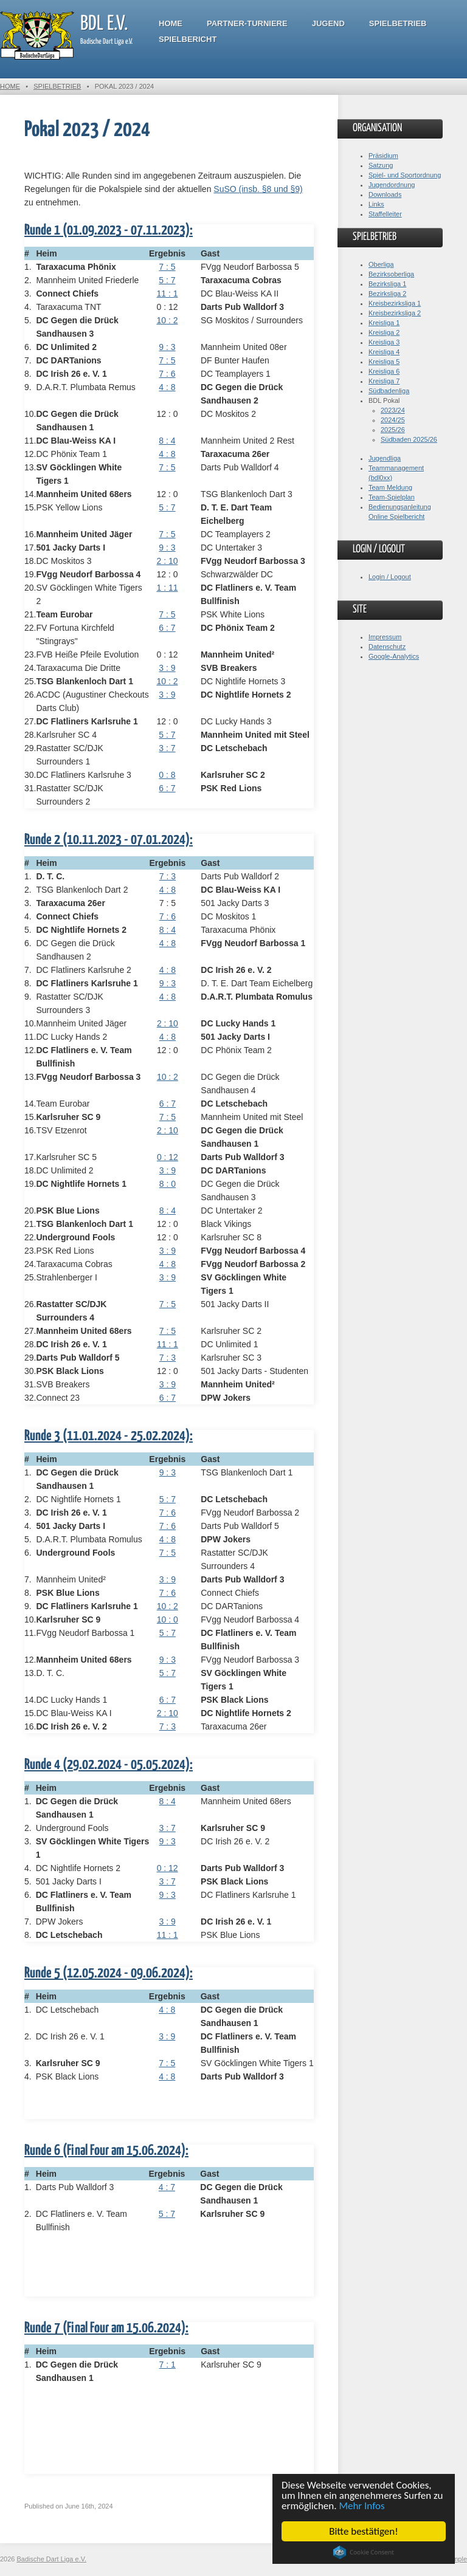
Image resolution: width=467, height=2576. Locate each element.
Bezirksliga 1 (387, 283)
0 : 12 (167, 1157)
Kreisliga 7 (384, 381)
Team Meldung (390, 487)
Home (170, 23)
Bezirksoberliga (391, 274)
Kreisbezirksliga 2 (394, 313)
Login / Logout (389, 576)
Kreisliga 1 (384, 322)
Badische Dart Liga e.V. (52, 2559)
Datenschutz (387, 646)
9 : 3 (167, 347)
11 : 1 (167, 293)
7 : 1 (167, 2364)
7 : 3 (167, 876)
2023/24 (393, 410)
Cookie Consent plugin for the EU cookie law (363, 2552)
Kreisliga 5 (384, 361)
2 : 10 (167, 561)
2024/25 (393, 420)
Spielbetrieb (398, 23)
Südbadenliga (388, 390)
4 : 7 (167, 2187)
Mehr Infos (362, 2505)
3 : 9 (167, 668)
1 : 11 (167, 587)
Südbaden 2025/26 (409, 439)
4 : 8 (167, 387)
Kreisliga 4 (384, 351)
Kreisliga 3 (384, 342)
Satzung (380, 165)
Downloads (384, 194)
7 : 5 (167, 267)
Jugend (328, 23)
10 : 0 (167, 1619)
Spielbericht (187, 39)
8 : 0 (167, 1184)
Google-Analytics (393, 656)
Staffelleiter (385, 214)
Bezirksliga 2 (387, 293)
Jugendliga (384, 458)
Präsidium (383, 155)
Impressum (384, 637)
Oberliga (381, 264)
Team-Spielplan (391, 497)
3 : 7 (167, 748)
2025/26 (393, 429)
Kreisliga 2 (384, 332)
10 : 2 (167, 320)
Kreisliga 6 (384, 371)
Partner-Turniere (247, 23)
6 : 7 (167, 628)
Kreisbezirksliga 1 (394, 303)
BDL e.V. (104, 24)
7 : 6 (167, 374)
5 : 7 (167, 280)
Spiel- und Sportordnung (404, 175)
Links (376, 204)
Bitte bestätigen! (364, 2531)
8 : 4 (167, 440)
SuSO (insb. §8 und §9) (257, 189)
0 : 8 (167, 775)
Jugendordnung (391, 184)
